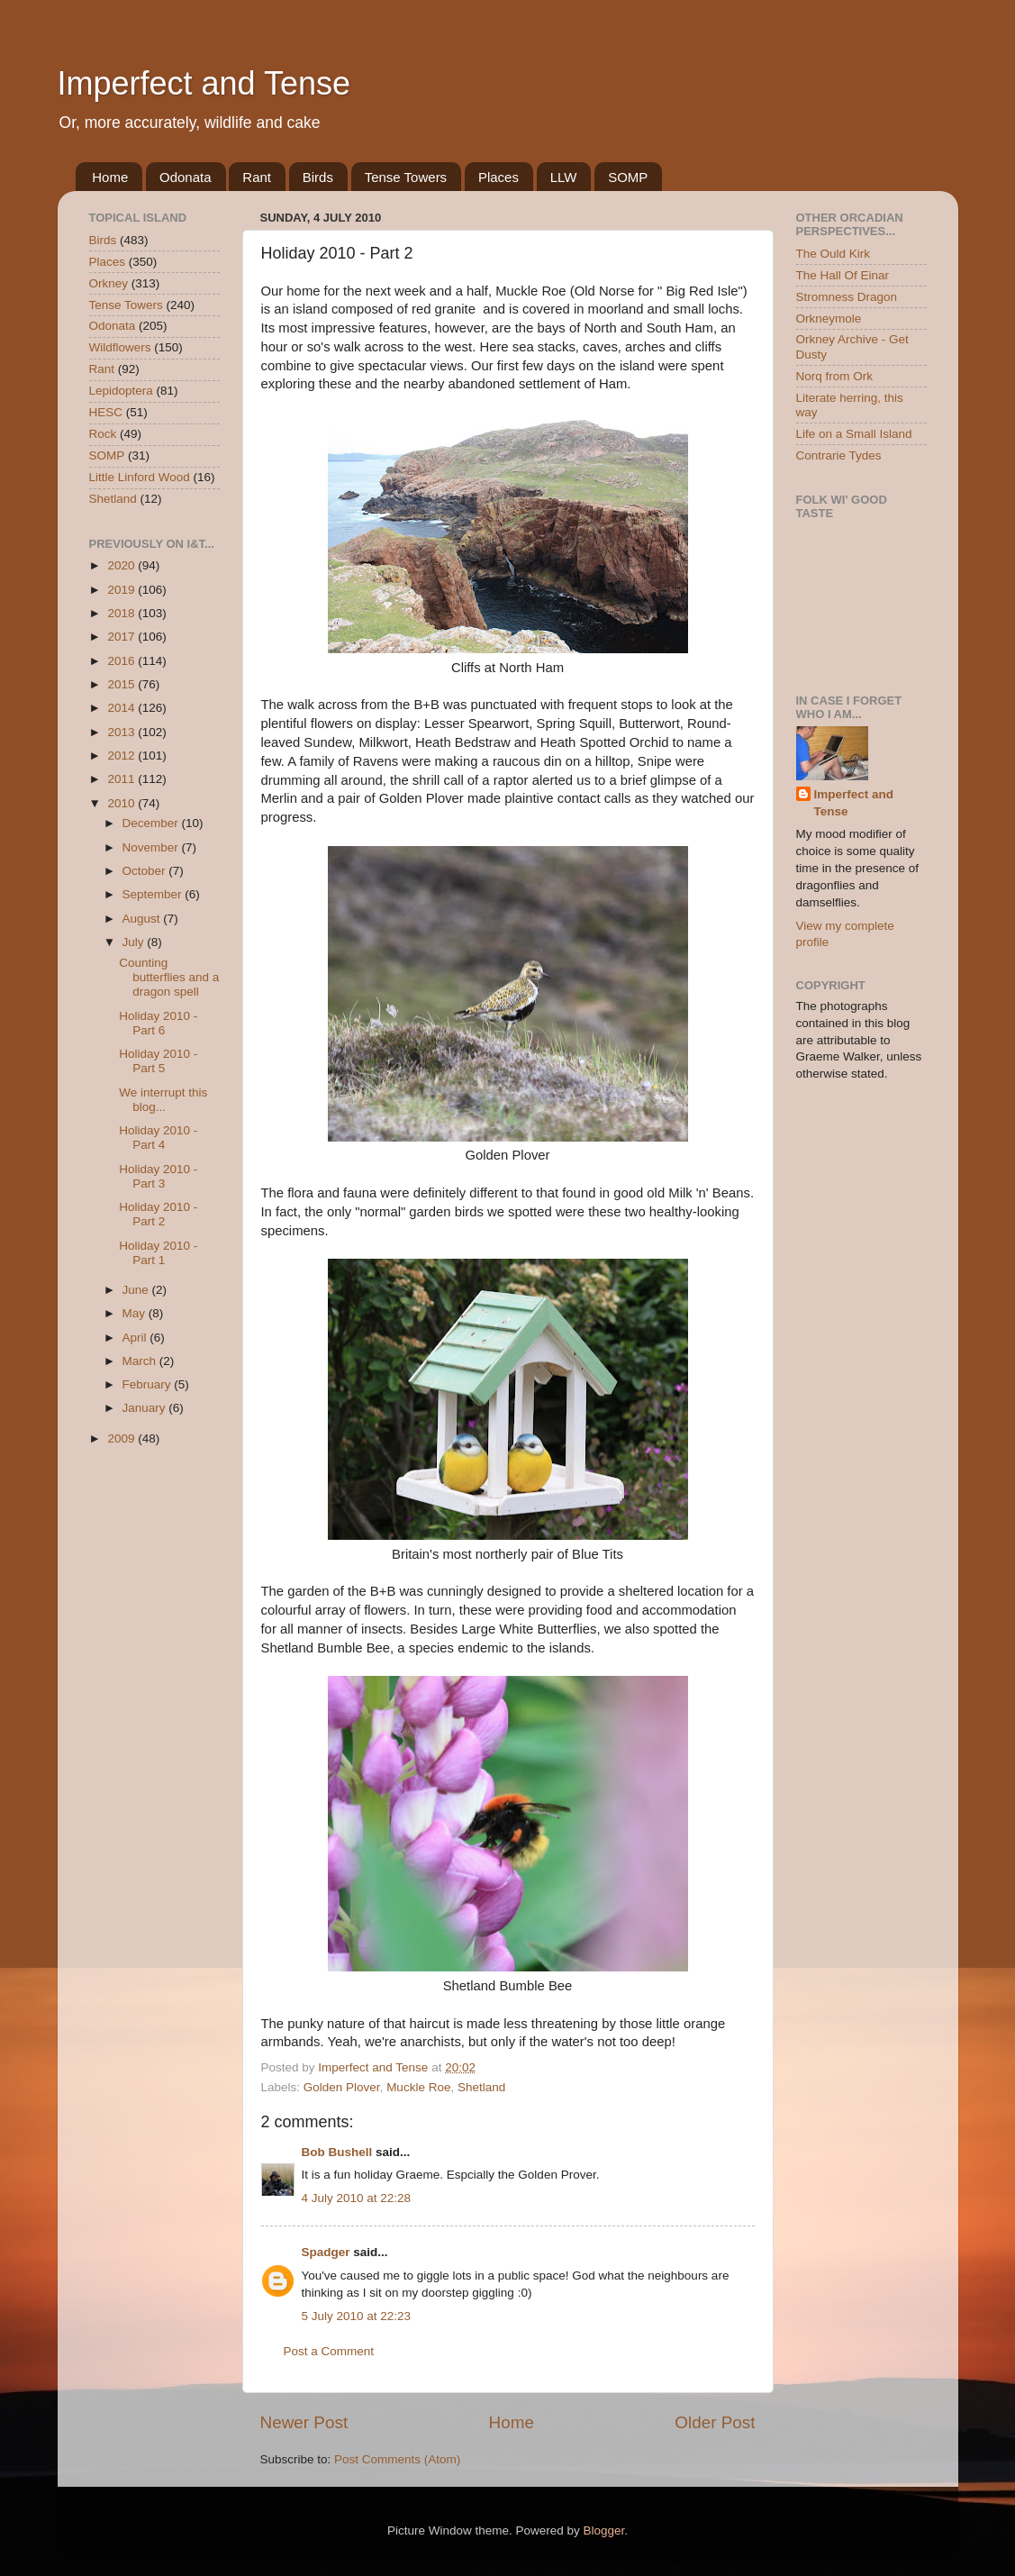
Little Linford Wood (139, 477)
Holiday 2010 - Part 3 (158, 1176)
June (137, 1290)
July (135, 942)
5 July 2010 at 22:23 (357, 2316)
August (143, 918)
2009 (122, 1438)
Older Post (715, 2422)
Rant (256, 177)
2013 (122, 732)
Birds (318, 177)
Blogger (604, 2530)
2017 (122, 636)
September (154, 894)
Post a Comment (329, 2351)
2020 (122, 565)
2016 (122, 661)
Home (110, 177)
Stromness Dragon (847, 297)
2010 (122, 803)
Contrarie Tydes (839, 455)
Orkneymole (829, 318)
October (145, 871)
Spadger (326, 2252)
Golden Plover (342, 2087)
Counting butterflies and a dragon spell (169, 977)
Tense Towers (406, 177)
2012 (122, 755)
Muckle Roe (418, 2087)
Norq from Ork (835, 376)
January (145, 1408)
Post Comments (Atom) (397, 2459)
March (140, 1361)
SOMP (628, 177)
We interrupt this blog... (163, 1100)
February (148, 1384)
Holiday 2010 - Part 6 (158, 1023)
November (152, 847)
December (152, 823)
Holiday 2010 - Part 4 (158, 1137)
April (136, 1337)
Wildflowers (120, 347)
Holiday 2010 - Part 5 (158, 1061)
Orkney (109, 283)
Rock (103, 434)
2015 (122, 684)
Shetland (481, 2087)
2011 (122, 779)
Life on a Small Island (854, 434)
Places (498, 177)
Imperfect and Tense (204, 83)
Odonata (185, 177)
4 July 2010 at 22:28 (357, 2198)
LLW (563, 177)
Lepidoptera (121, 390)
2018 (122, 613)
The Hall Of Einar (843, 275)
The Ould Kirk (833, 253)
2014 (122, 708)
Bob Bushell (337, 2152)
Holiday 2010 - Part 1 (158, 1253)
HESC (106, 412)
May (135, 1313)
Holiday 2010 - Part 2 (158, 1214)
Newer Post (304, 2422)
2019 (122, 589)
